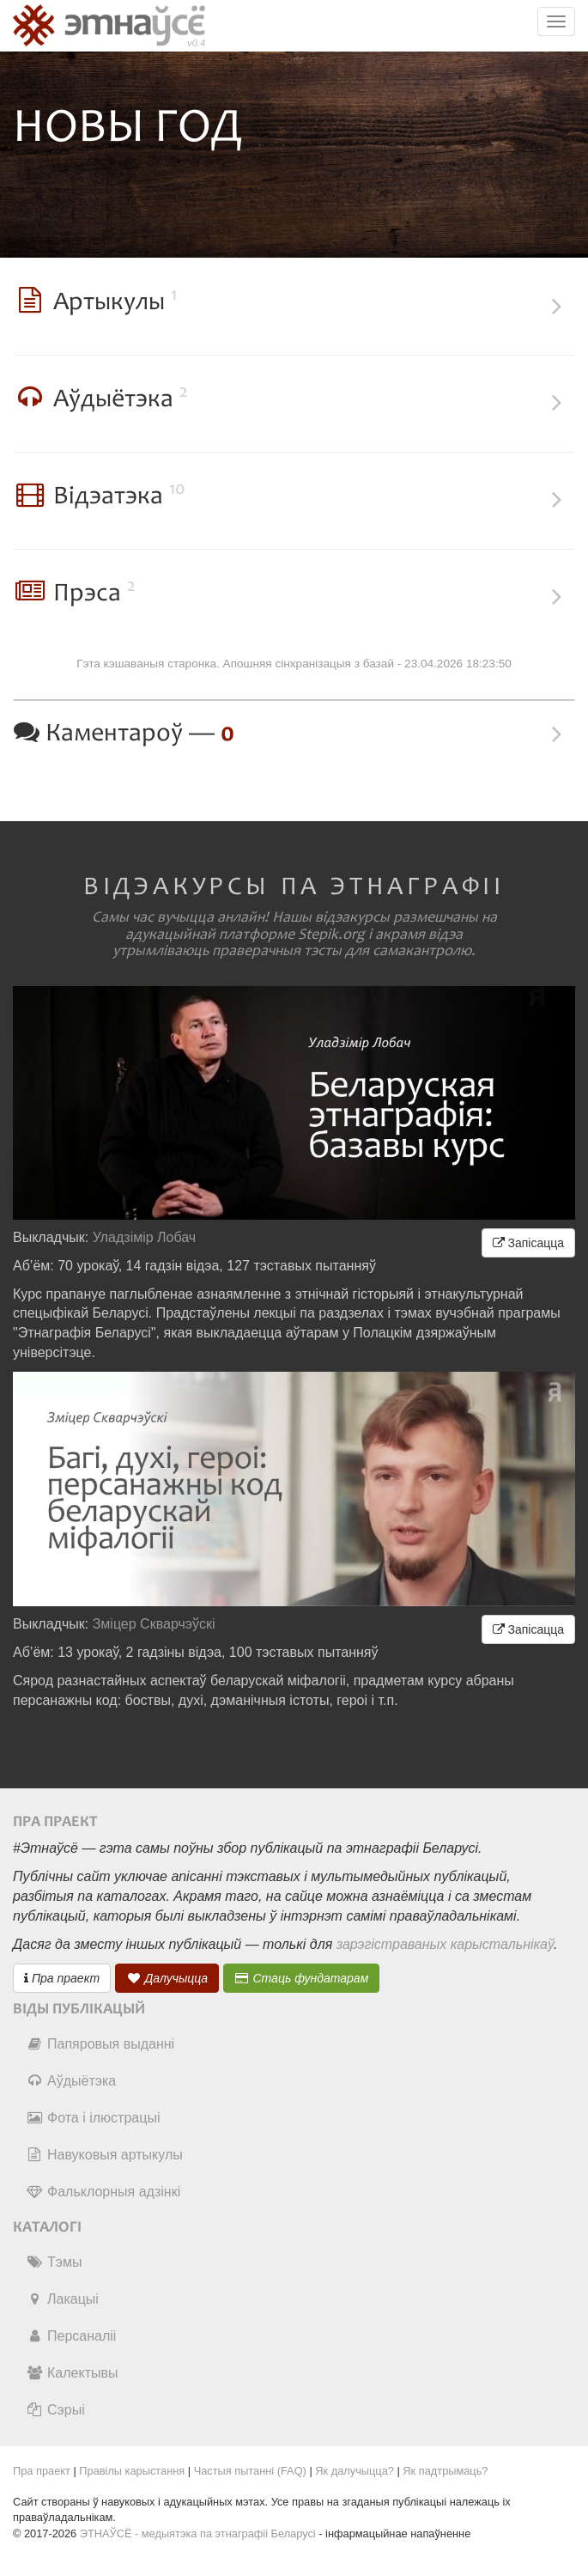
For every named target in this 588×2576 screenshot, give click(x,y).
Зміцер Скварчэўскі (154, 1624)
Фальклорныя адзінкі (103, 2191)
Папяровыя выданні (100, 2044)
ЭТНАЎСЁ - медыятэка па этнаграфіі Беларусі (198, 2533)
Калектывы (72, 2373)
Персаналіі (71, 2336)
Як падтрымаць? (445, 2470)
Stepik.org (331, 934)
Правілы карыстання (132, 2470)
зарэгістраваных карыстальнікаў (445, 1944)
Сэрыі (55, 2409)
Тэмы (54, 2262)
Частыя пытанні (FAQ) (250, 2470)
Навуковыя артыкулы (104, 2154)
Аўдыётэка (71, 2081)
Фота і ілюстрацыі (93, 2117)
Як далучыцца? (354, 2470)
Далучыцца (167, 1978)
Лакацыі (62, 2299)
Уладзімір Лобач (145, 1237)
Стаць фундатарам (301, 1978)
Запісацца (528, 1243)
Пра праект (62, 1978)
